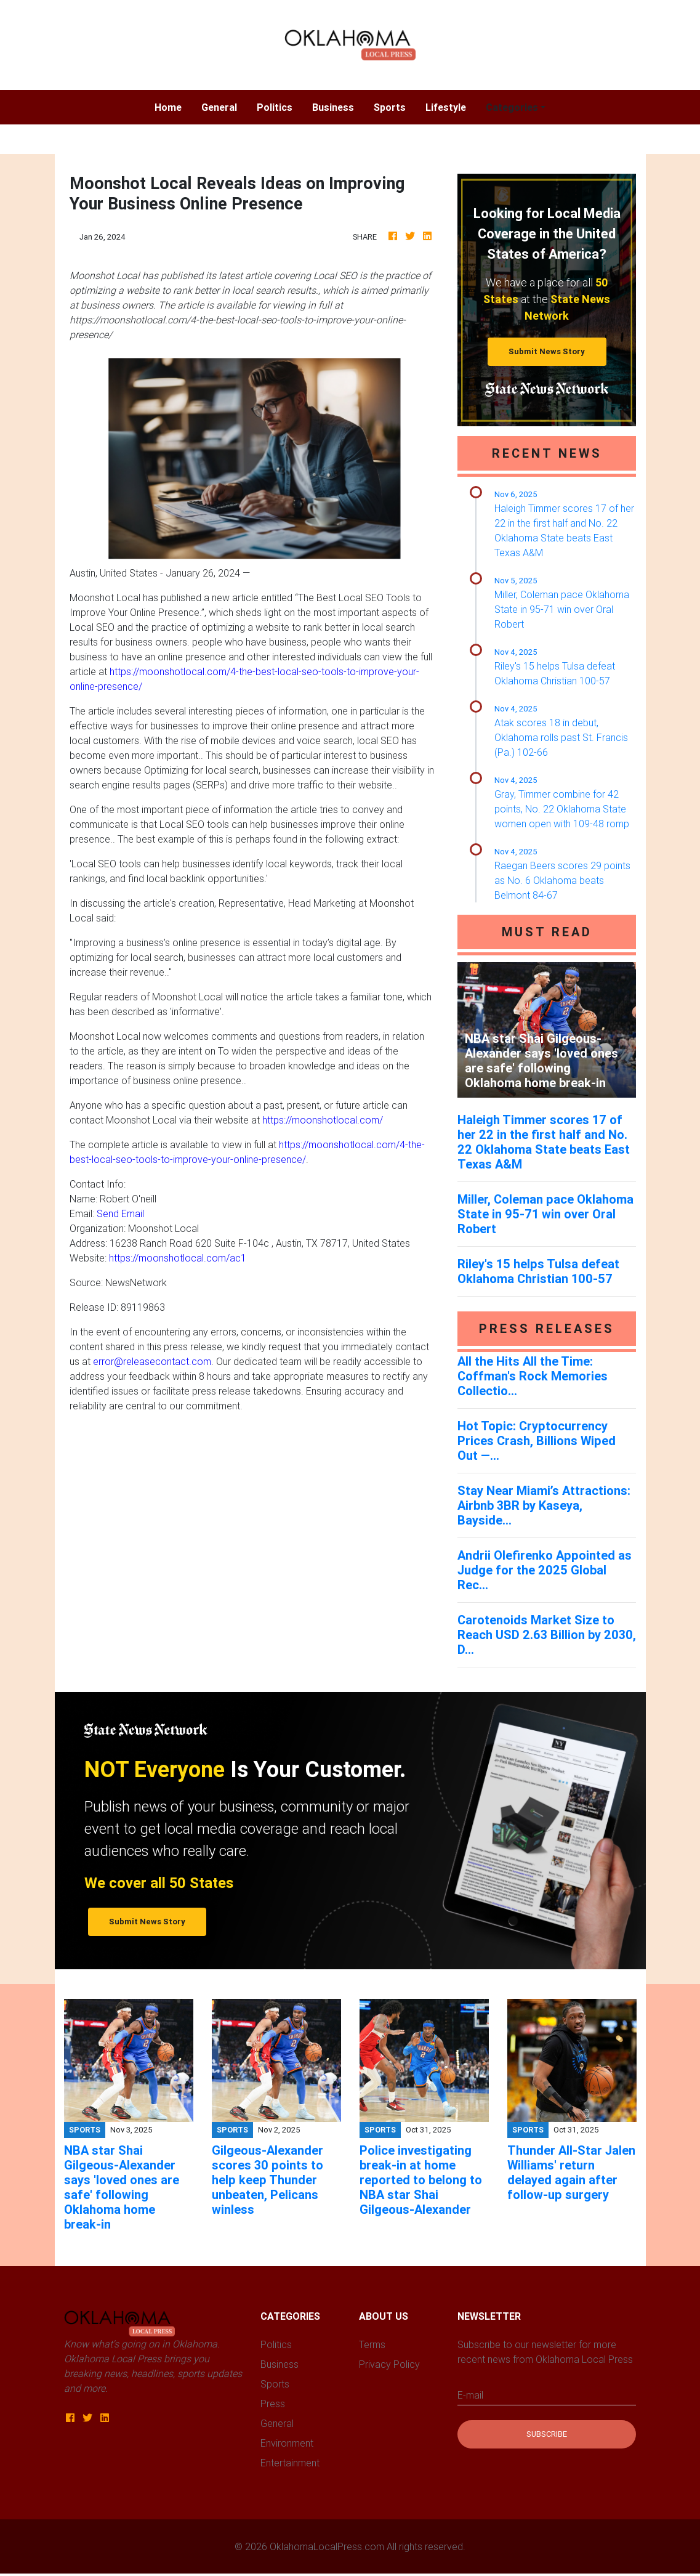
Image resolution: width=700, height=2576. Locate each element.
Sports (390, 107)
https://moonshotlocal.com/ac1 (177, 1258)
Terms (372, 2344)
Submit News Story (547, 351)
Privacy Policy (389, 2364)
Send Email (120, 1213)
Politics (274, 107)
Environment (286, 2443)
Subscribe (546, 2434)
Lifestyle (445, 107)
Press (272, 2403)
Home (173, 106)
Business (333, 107)
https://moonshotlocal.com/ (322, 1120)
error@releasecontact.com (152, 1361)
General (219, 107)
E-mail (470, 2395)
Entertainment (290, 2463)
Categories (512, 107)
